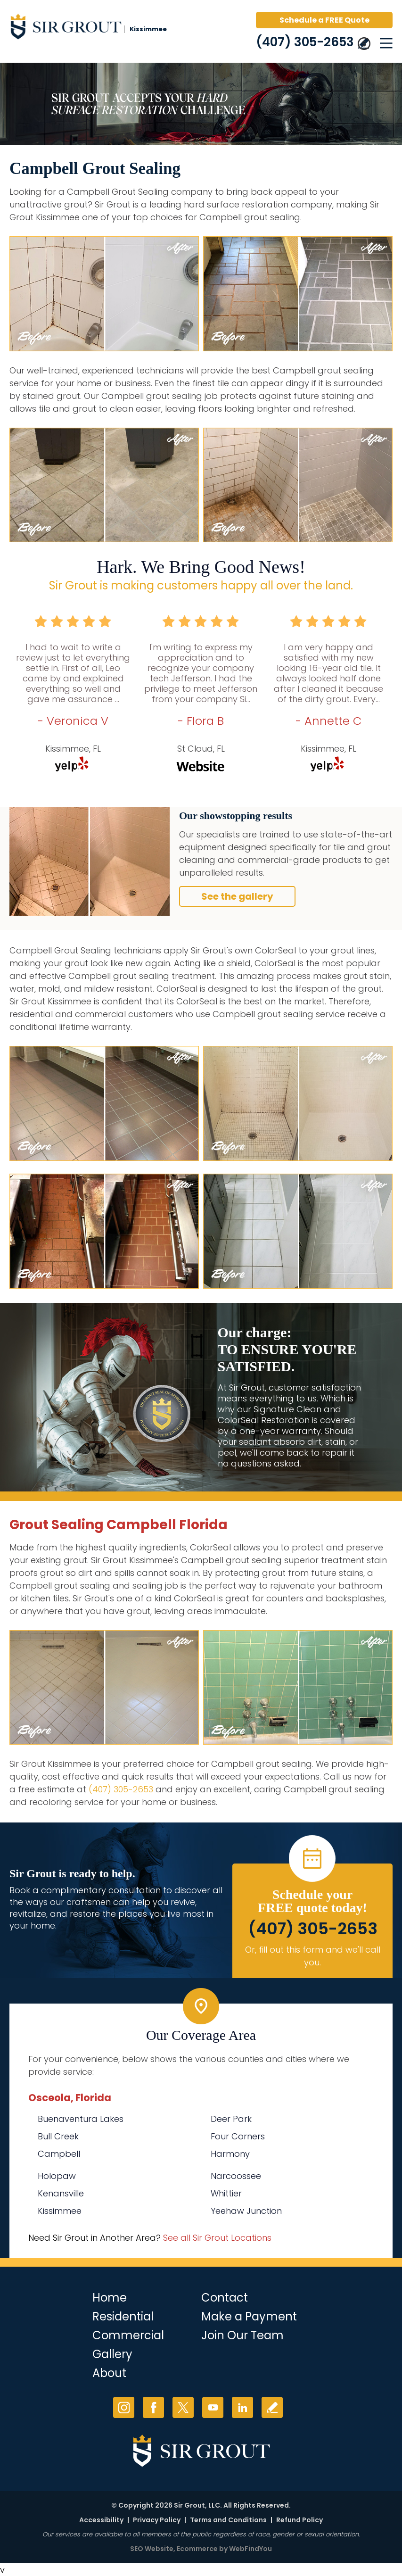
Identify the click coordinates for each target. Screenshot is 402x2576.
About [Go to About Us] (109, 2373)
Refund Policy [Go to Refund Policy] (299, 2520)
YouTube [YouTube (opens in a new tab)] (212, 2407)
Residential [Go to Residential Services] (123, 2316)
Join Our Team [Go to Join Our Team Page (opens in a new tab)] (242, 2335)
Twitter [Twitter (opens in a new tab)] (183, 2407)
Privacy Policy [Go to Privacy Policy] (156, 2520)
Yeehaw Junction (246, 2211)
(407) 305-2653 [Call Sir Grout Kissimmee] (305, 41)
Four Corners (238, 2136)
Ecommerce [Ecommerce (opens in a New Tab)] (197, 2548)
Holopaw (57, 2176)
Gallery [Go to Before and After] (112, 2354)
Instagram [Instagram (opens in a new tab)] (123, 2407)
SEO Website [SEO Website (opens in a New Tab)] (151, 2548)
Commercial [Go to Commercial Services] (128, 2335)
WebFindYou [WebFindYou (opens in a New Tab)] (250, 2548)
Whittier (226, 2193)
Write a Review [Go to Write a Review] (272, 2407)
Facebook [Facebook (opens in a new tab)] (153, 2407)
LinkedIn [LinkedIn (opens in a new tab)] (242, 2407)
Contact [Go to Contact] (224, 2297)
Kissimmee (60, 2211)
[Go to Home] (89, 28)
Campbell (59, 2154)
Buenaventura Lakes (80, 2119)
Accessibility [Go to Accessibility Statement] (101, 2520)
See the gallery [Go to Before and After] (237, 896)
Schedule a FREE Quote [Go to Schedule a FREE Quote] (324, 20)
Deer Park (231, 2119)
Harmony (230, 2154)
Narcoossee (236, 2176)
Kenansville (61, 2193)
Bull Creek (58, 2136)
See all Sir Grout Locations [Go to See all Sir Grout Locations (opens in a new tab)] (217, 2238)
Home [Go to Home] (109, 2297)
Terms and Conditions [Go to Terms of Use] (228, 2520)
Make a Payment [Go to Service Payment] (249, 2316)
